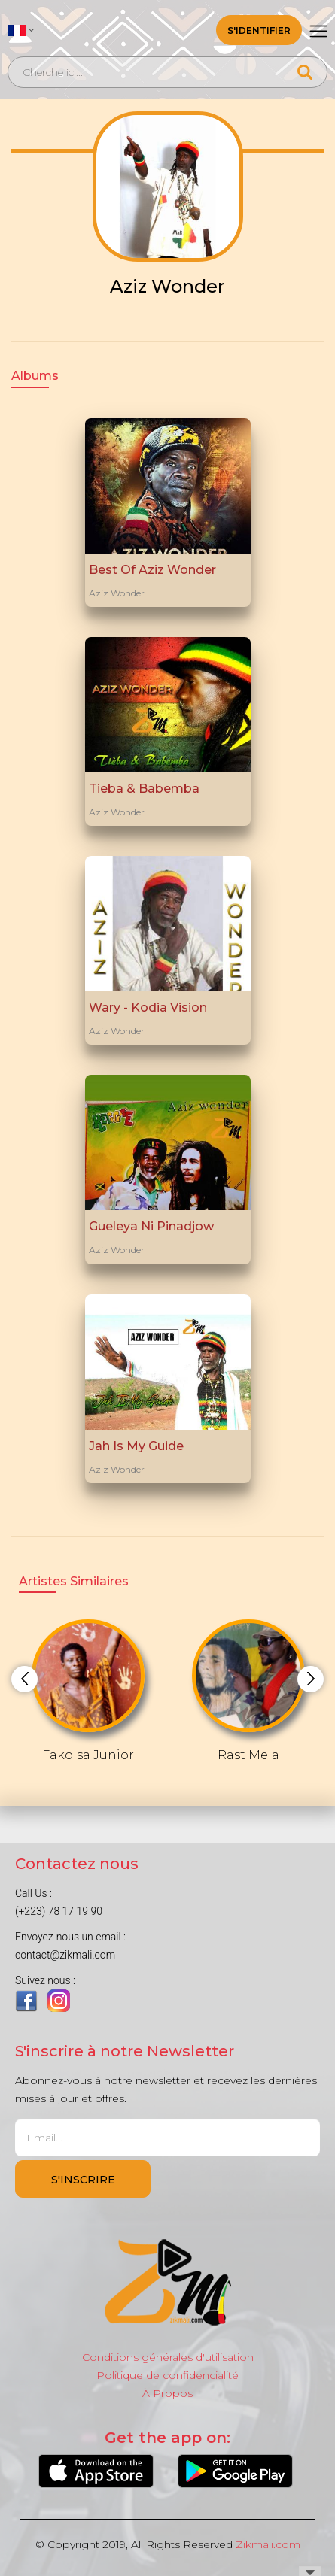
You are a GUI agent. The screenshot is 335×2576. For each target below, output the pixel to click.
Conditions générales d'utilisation (168, 2357)
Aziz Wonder (117, 593)
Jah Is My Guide (136, 1446)
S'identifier (259, 30)
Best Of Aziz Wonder (152, 570)
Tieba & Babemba (144, 788)
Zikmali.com (268, 2544)
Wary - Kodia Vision (148, 1007)
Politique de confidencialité (167, 2375)
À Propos (167, 2393)
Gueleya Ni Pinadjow (151, 1226)
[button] (21, 30)
